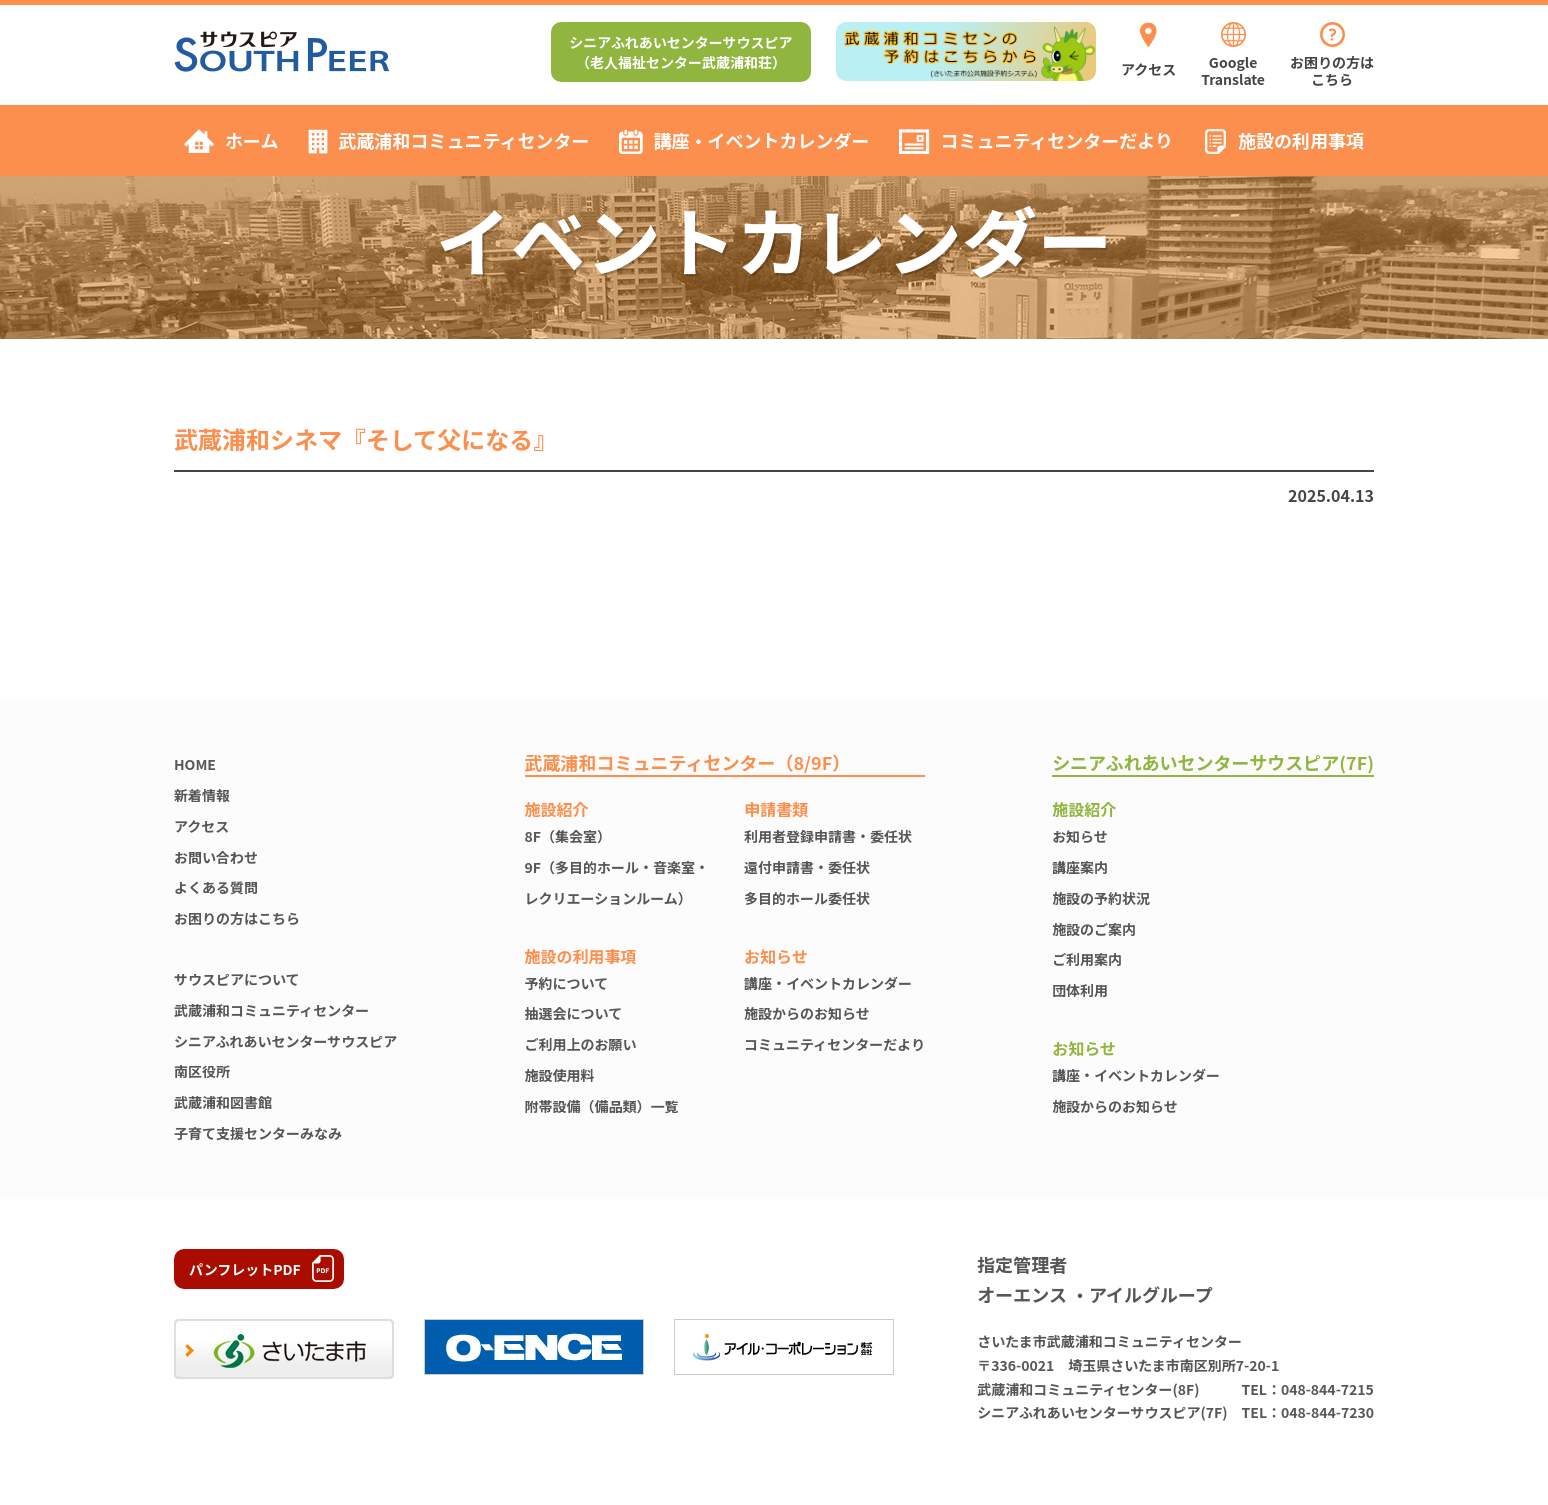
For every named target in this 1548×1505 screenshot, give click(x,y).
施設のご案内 (1094, 929)
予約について (567, 983)
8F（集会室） (568, 836)
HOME (195, 764)
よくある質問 (216, 887)
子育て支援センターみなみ (258, 1133)
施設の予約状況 (1101, 898)
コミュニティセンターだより (834, 1044)
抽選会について (574, 1013)
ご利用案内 (1087, 959)
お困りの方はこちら (237, 918)
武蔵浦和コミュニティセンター (271, 1010)
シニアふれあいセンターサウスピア (285, 1041)
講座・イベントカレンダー (828, 983)
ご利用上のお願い (581, 1044)
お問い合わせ (216, 857)
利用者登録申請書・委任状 (828, 836)
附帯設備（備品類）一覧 (602, 1106)
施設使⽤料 (560, 1075)
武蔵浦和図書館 (223, 1102)
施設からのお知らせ (807, 1013)
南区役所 (202, 1071)
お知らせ (1080, 836)
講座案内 (1080, 867)
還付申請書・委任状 (807, 867)
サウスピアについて (237, 979)
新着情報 (202, 795)
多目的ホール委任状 (807, 898)
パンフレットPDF (245, 1269)
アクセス (201, 826)
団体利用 (1080, 990)
